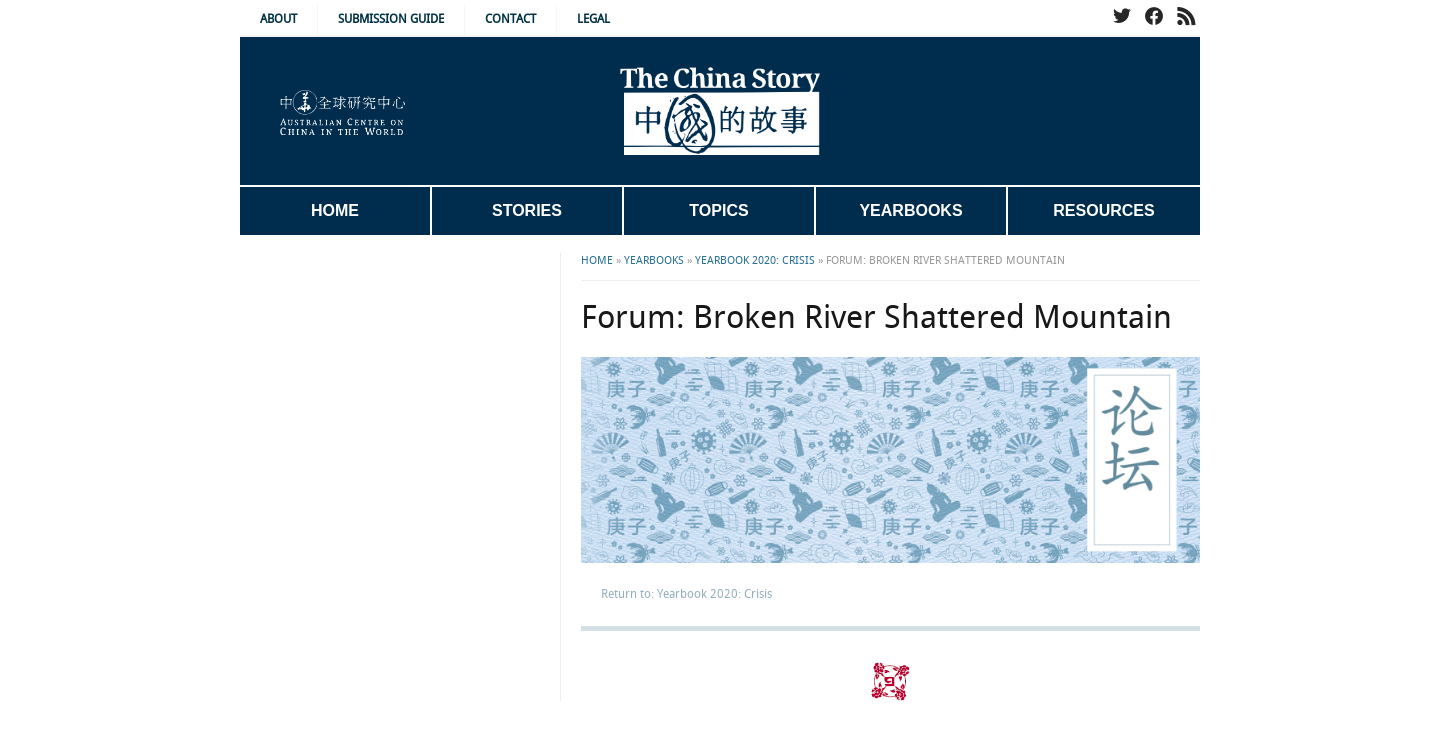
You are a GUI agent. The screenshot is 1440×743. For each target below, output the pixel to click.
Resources (1103, 210)
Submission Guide (391, 19)
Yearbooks (910, 210)
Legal (593, 19)
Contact (510, 19)
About (278, 19)
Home (335, 210)
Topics (718, 210)
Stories (527, 210)
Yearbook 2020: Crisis (755, 261)
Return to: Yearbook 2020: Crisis (686, 594)
